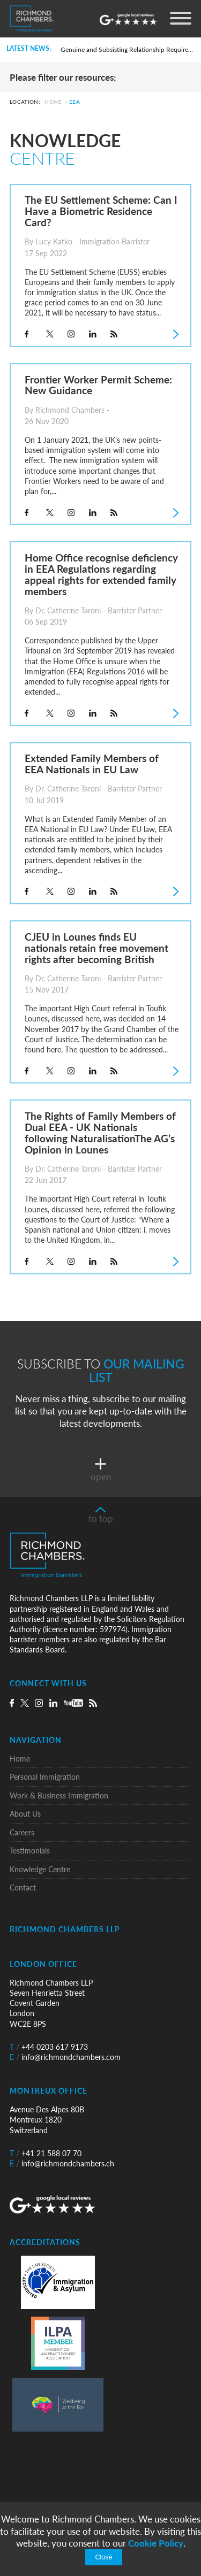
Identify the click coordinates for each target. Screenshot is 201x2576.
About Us (25, 1814)
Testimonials (30, 1851)
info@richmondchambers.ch (62, 2163)
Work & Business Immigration (59, 1795)
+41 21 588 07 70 (45, 2153)
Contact (23, 1887)
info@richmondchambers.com (65, 2057)
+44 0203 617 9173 (49, 2047)
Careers (22, 1832)
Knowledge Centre (40, 1869)
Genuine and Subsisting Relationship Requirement (127, 49)
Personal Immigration (45, 1777)
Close (103, 2557)
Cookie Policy (155, 2543)
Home (53, 102)
